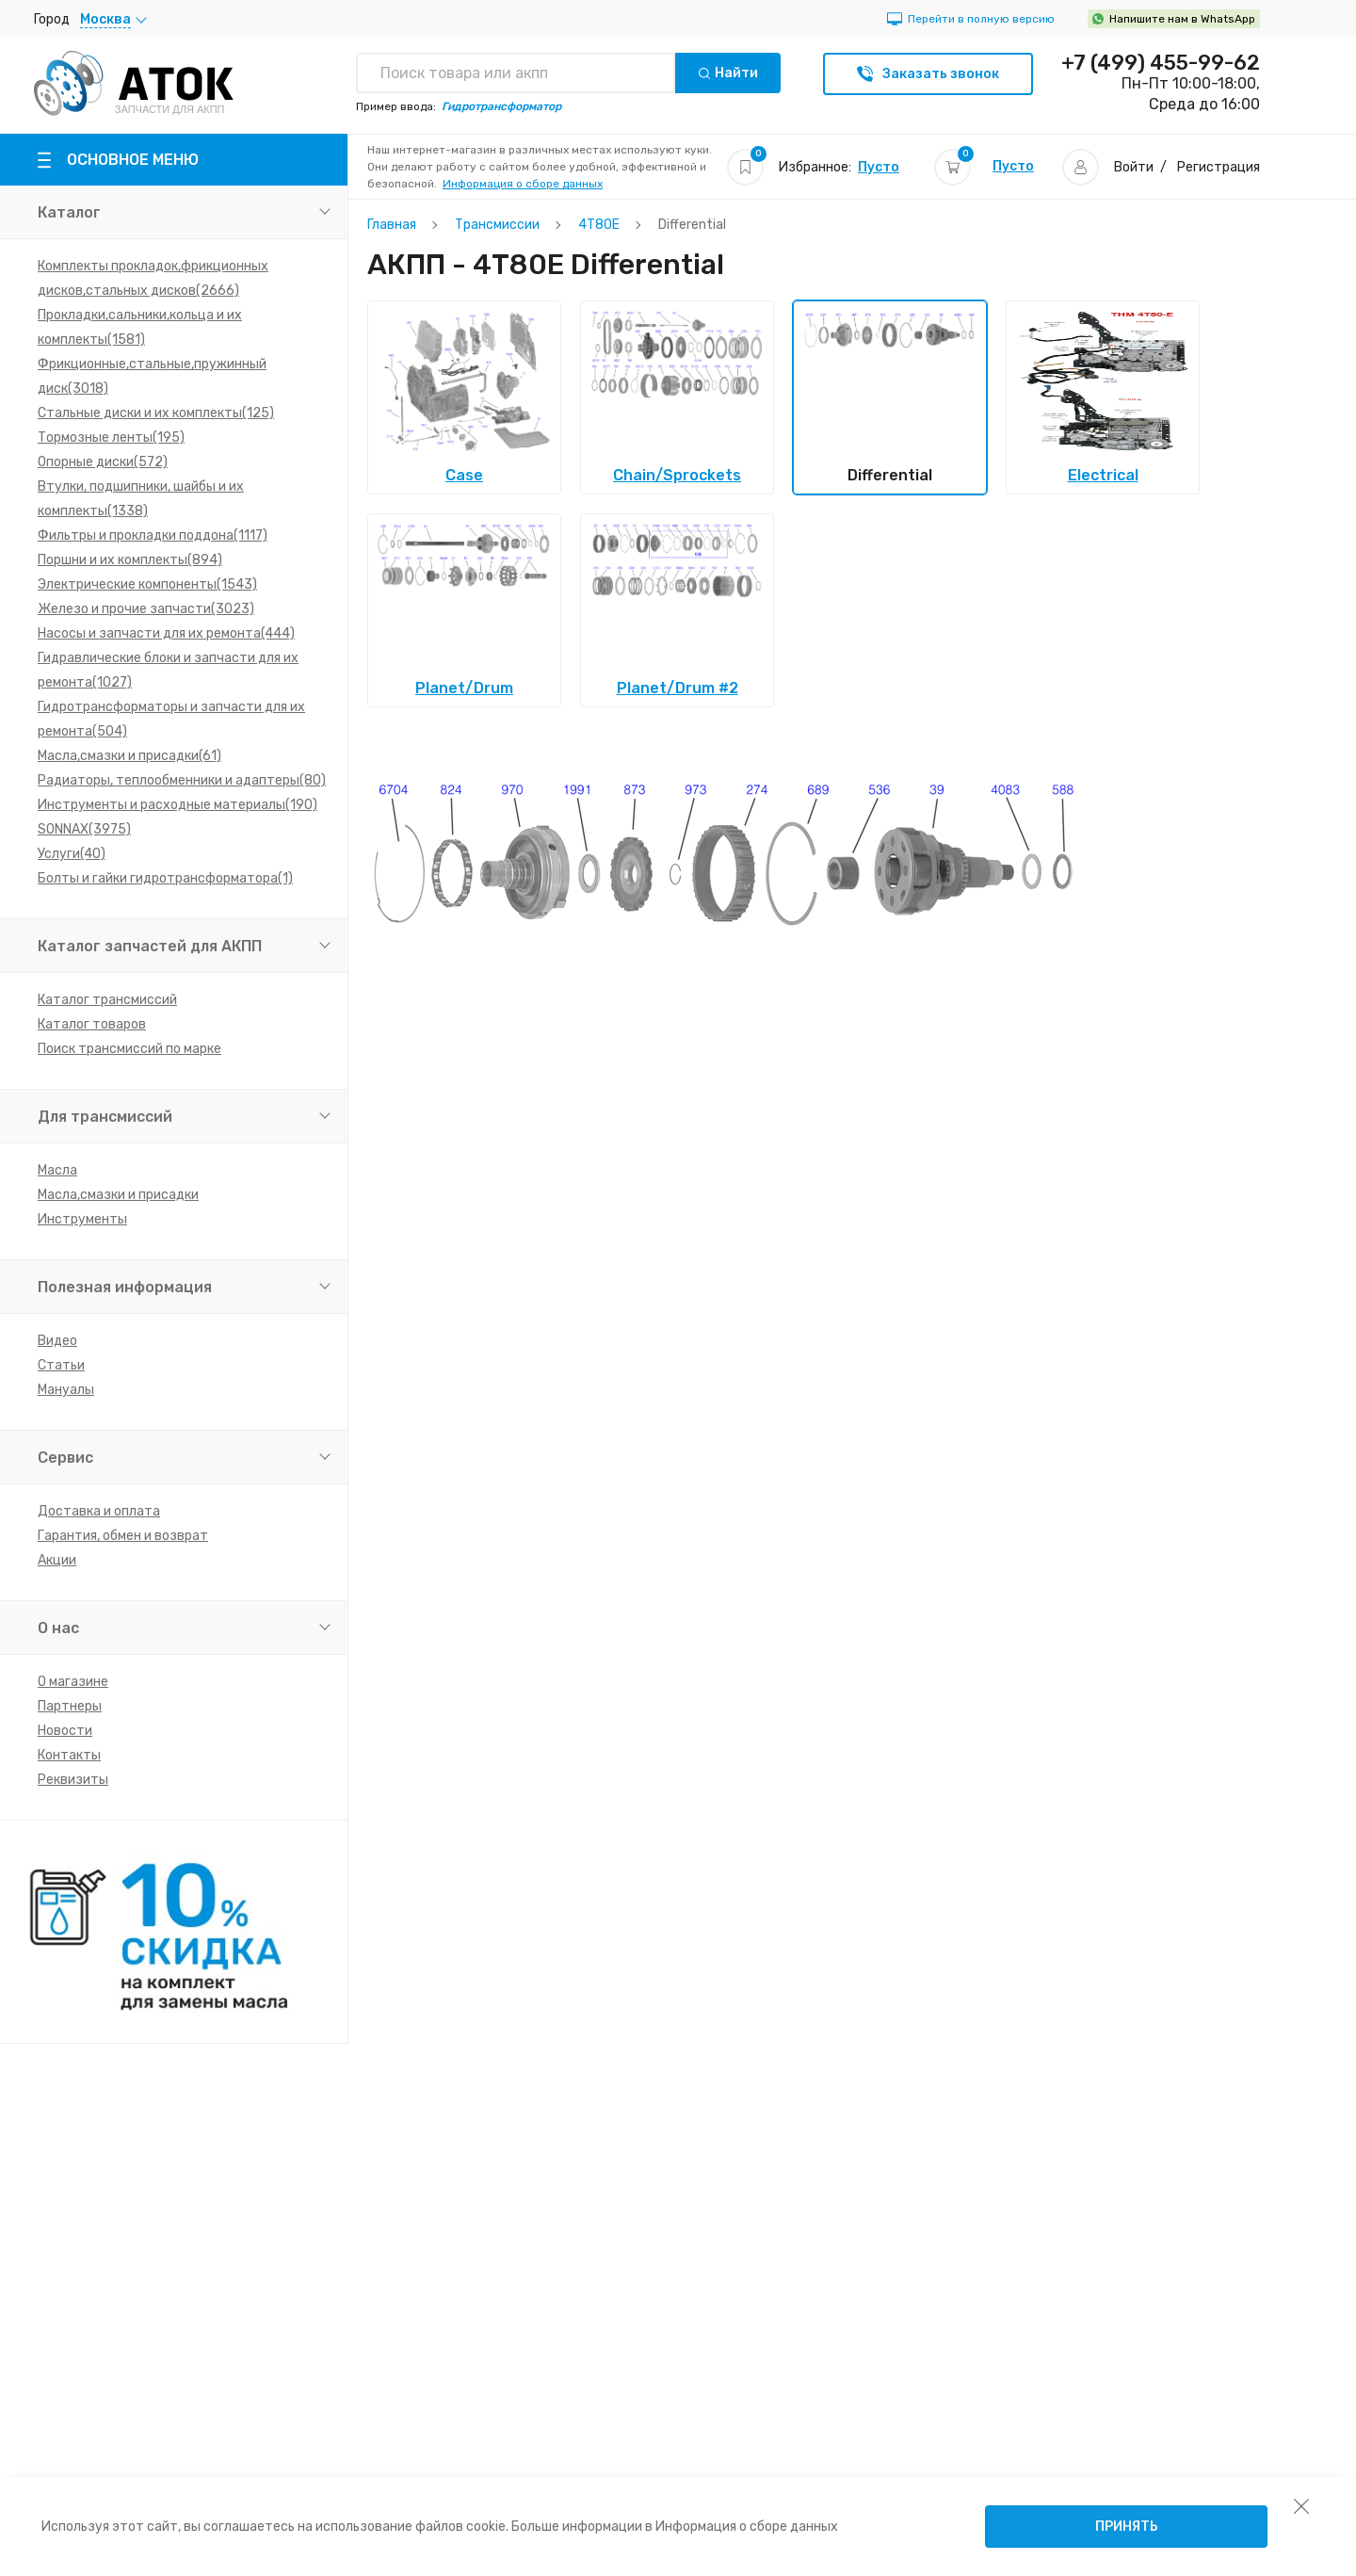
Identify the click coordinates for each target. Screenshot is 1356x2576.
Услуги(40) (71, 854)
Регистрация (1218, 167)
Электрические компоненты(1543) (147, 584)
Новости (65, 1731)
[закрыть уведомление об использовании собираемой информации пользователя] (1301, 2505)
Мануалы (66, 1390)
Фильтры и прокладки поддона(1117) (152, 535)
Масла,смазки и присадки (118, 1195)
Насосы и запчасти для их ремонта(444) (166, 633)
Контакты (69, 1755)
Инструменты (82, 1219)
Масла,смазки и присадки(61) (129, 756)
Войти (1134, 167)
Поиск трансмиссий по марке (129, 1049)
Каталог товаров (92, 1024)
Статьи (61, 1365)
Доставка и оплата (99, 1511)
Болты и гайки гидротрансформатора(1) (165, 878)
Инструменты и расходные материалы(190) (177, 805)
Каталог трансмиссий (107, 1000)
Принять (1126, 2527)
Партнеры (70, 1706)
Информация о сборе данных (523, 183)
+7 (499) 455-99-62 (1160, 63)
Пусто (878, 167)
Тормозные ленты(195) (111, 437)
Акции (57, 1560)
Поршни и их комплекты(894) (130, 560)
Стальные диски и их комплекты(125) (156, 413)
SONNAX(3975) (84, 829)
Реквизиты (73, 1780)
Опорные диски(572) (103, 462)
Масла (57, 1170)
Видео (57, 1341)
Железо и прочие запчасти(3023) (146, 609)
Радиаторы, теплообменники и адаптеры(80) (182, 780)
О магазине (73, 1682)
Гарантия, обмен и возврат (123, 1536)
